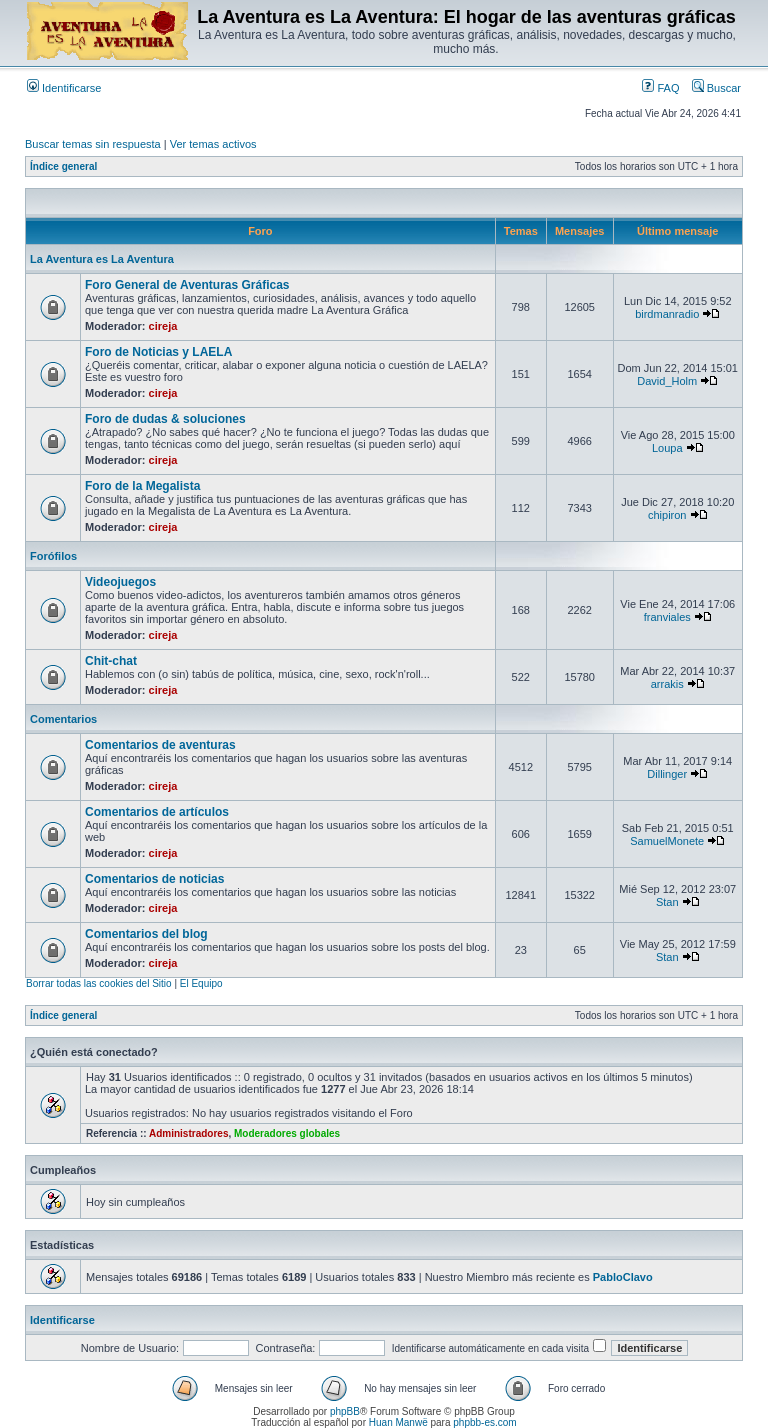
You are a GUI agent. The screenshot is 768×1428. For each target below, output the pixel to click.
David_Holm (667, 381)
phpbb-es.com (484, 1422)
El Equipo (201, 983)
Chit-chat (111, 661)
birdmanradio (667, 314)
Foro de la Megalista (142, 486)
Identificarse (64, 88)
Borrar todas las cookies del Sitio (99, 983)
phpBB (345, 1411)
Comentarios (63, 719)
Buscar (716, 88)
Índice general (63, 166)
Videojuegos (120, 582)
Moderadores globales (287, 1133)
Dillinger (667, 774)
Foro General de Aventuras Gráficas (187, 285)
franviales (667, 617)
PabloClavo (623, 1277)
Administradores (188, 1133)
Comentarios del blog (146, 934)
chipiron (667, 515)
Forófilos (53, 556)
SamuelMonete (667, 841)
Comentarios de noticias (154, 879)
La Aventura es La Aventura (102, 259)
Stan (667, 902)
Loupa (667, 448)
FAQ (660, 88)
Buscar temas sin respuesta (93, 144)
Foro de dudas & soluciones (165, 419)
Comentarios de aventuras (160, 745)
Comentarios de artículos (157, 812)
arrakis (667, 684)
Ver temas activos (213, 144)
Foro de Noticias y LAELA (158, 352)
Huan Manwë (398, 1422)
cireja (163, 326)
